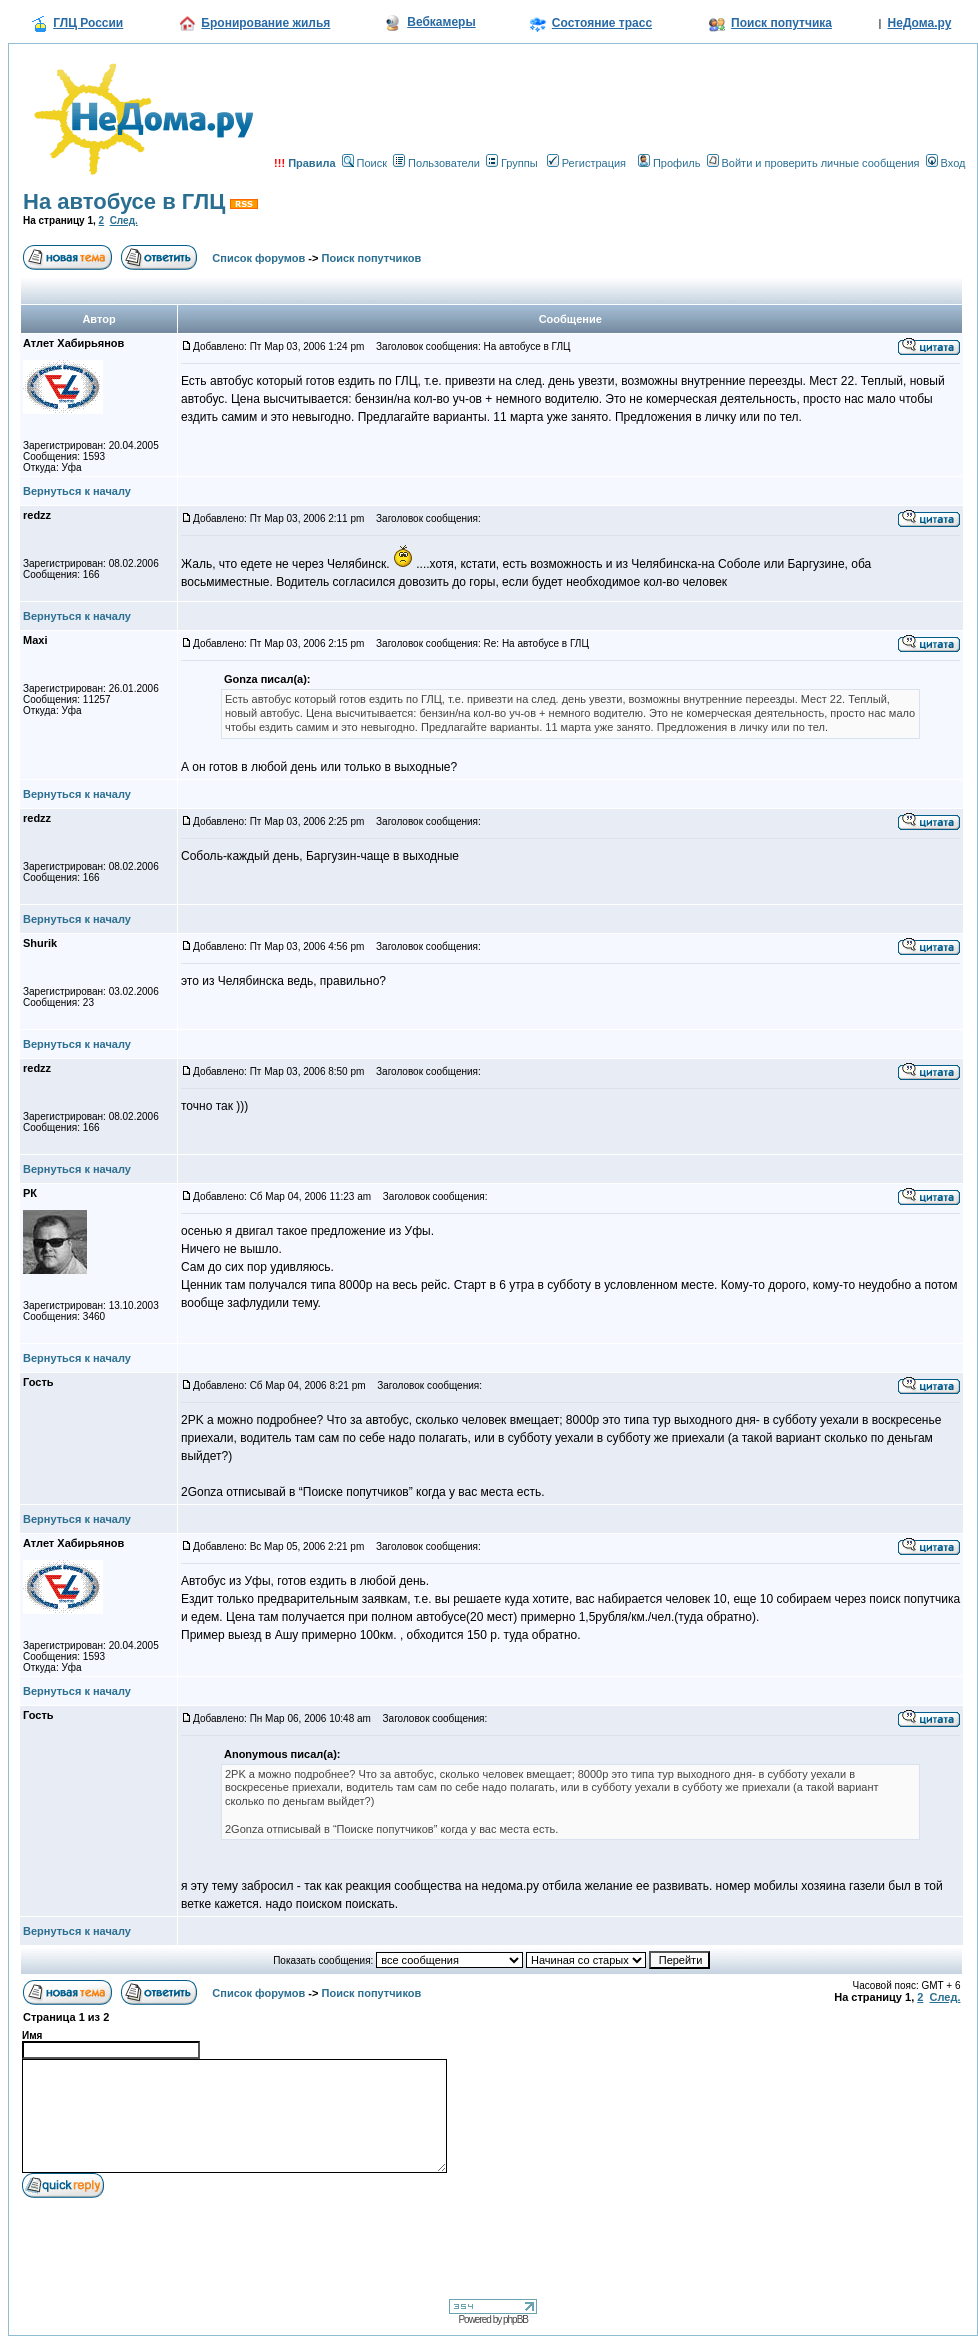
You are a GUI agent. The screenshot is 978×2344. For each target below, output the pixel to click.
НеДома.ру (920, 23)
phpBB (515, 2319)
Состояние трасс (602, 23)
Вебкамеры (441, 22)
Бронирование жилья (265, 23)
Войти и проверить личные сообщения (813, 163)
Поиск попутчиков (372, 258)
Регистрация (586, 163)
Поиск (364, 163)
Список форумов (258, 258)
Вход (946, 163)
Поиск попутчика (781, 23)
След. (124, 220)
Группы (512, 163)
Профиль (669, 163)
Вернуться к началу (77, 491)
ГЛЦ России (88, 23)
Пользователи (436, 163)
